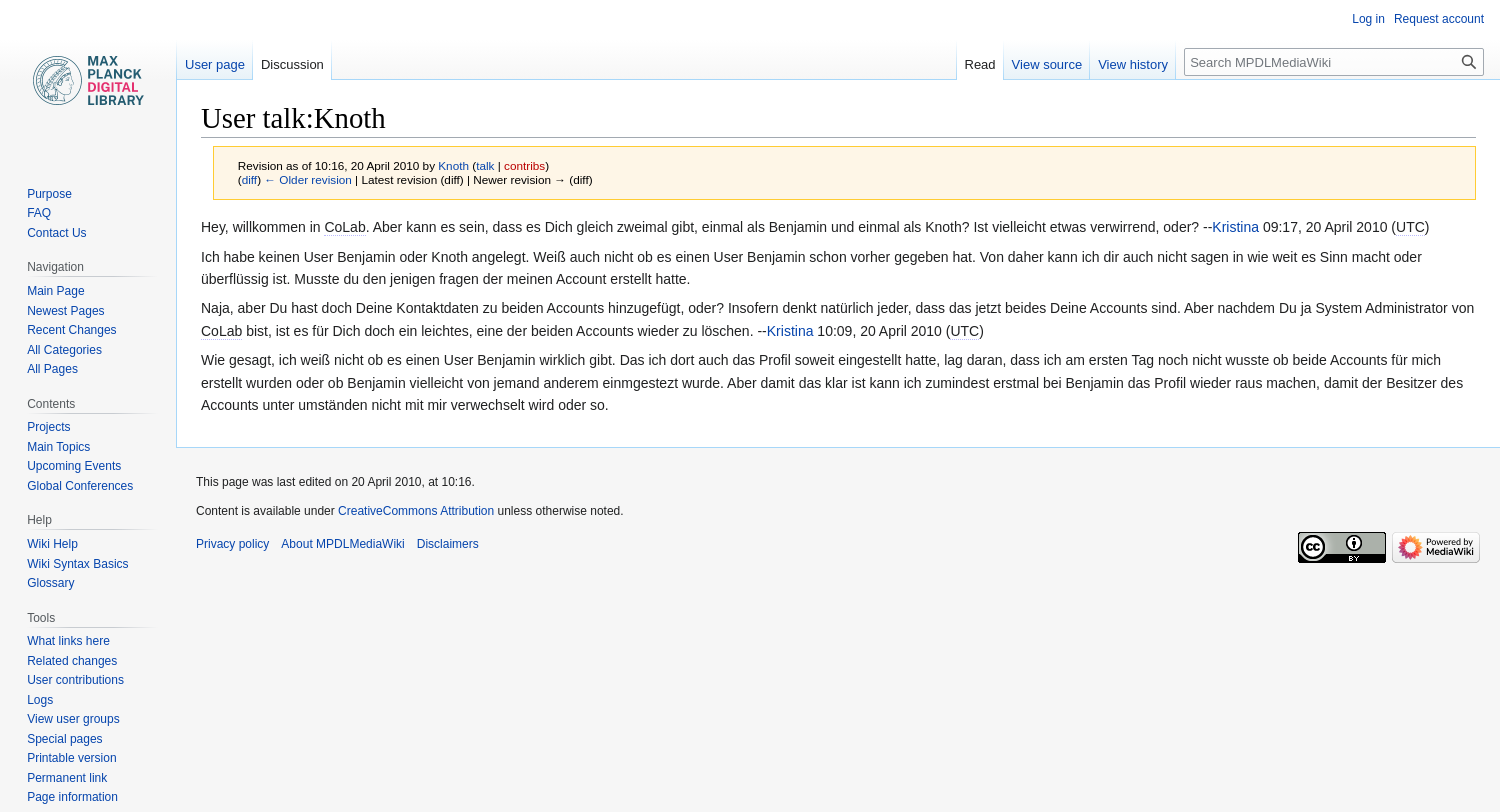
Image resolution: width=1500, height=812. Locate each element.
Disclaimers (448, 544)
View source (1047, 64)
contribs (524, 165)
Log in (1368, 19)
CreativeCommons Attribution (416, 511)
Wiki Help (52, 544)
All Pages (52, 369)
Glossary (50, 583)
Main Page (55, 291)
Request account (1439, 19)
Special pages (64, 739)
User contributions (75, 680)
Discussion (292, 64)
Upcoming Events (74, 466)
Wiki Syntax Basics (77, 564)
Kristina (1235, 227)
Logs (40, 700)
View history (1133, 64)
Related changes (72, 661)
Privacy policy (232, 544)
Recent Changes (71, 330)
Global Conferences (80, 486)
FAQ (39, 213)
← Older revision (308, 179)
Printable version (71, 758)
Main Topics (58, 447)
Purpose (49, 194)
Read (980, 64)
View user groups (73, 719)
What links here (68, 641)
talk (485, 165)
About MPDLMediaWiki (342, 544)
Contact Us (56, 233)
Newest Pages (65, 311)
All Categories (64, 350)
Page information (72, 797)
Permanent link (67, 778)
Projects (48, 427)
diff (249, 179)
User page (215, 64)
